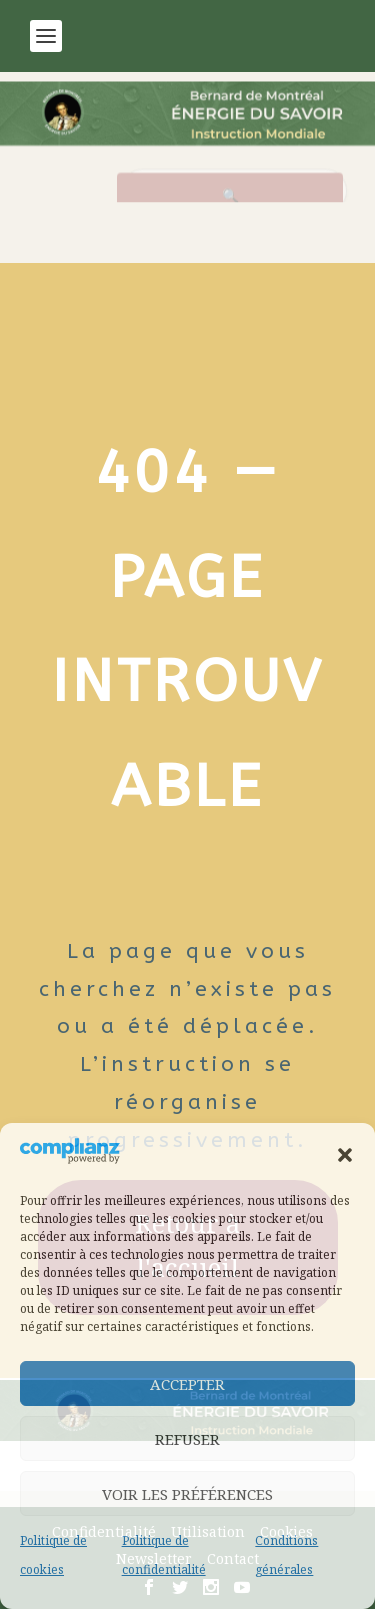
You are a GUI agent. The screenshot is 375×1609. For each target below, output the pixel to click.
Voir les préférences (187, 1494)
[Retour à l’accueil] (187, 140)
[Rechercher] (230, 196)
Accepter (187, 1384)
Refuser (187, 1439)
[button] (345, 1155)
